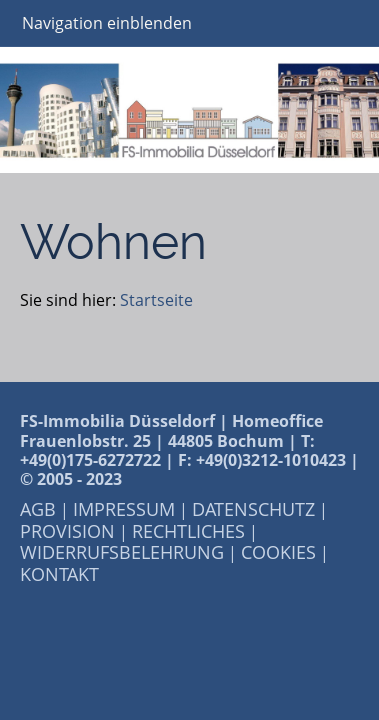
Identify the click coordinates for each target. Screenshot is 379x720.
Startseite (156, 300)
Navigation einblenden (107, 23)
